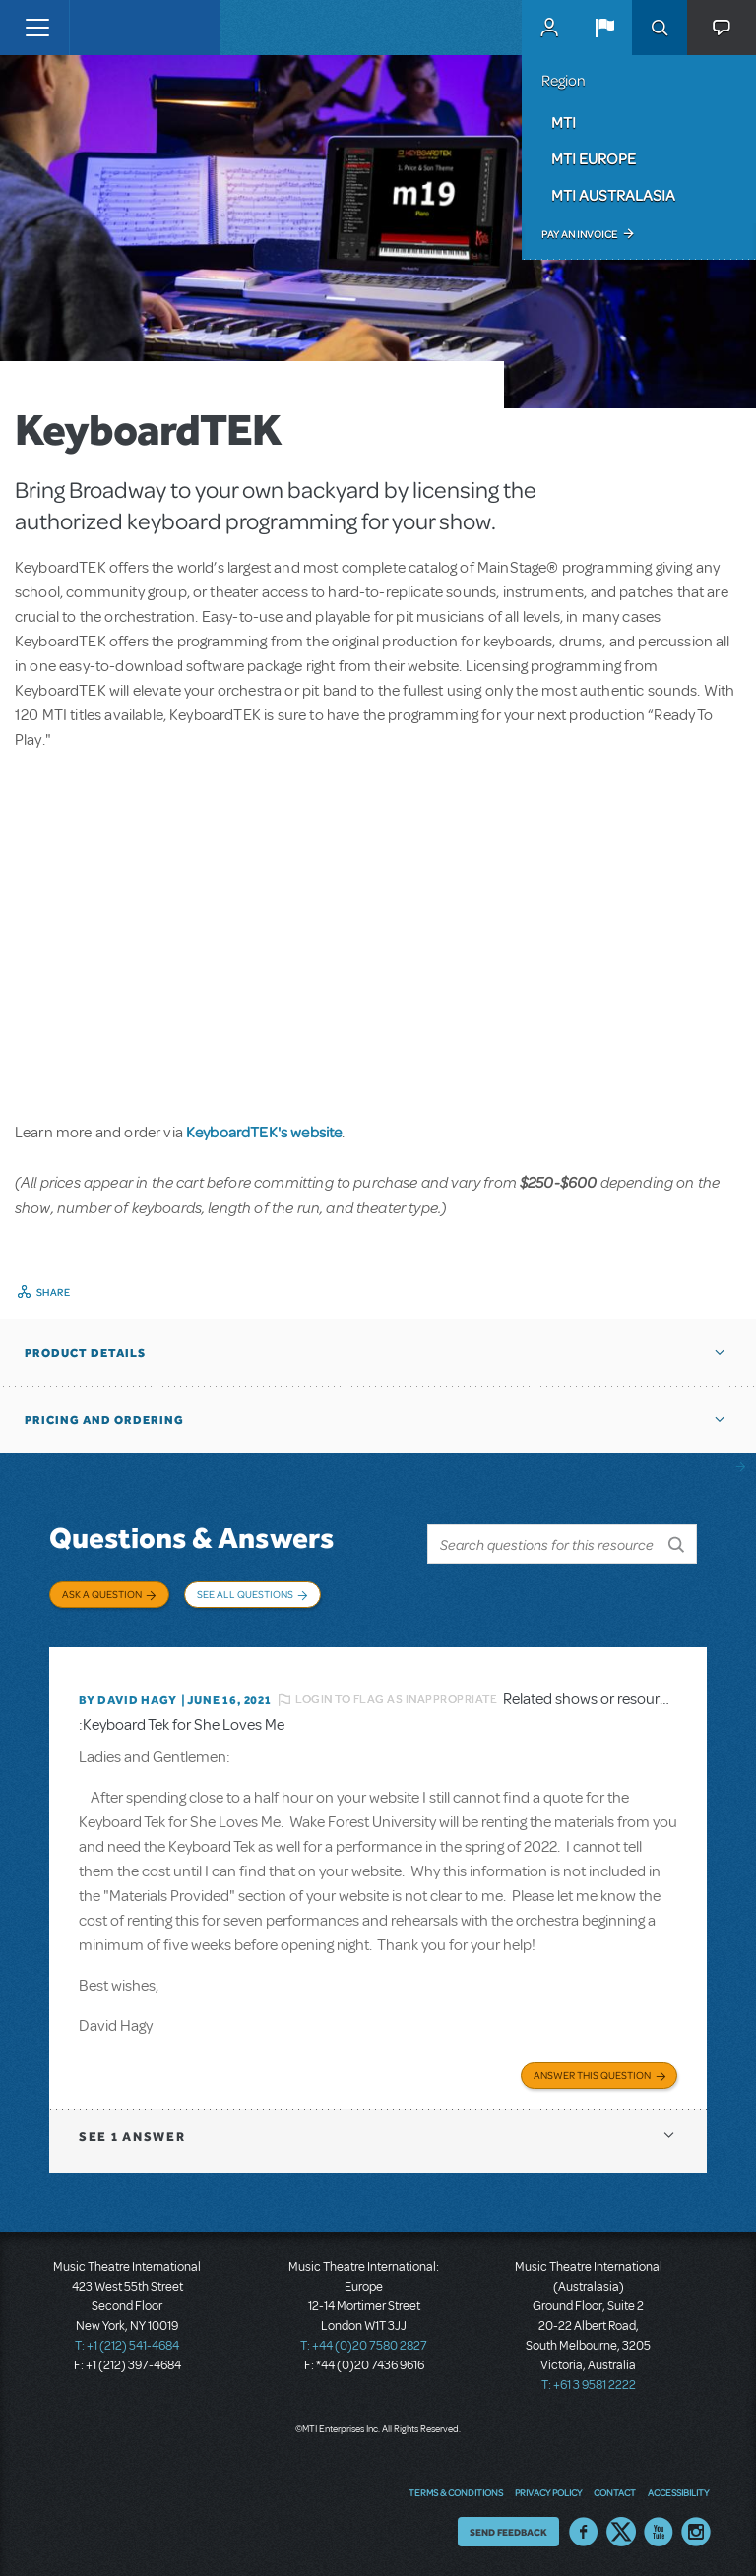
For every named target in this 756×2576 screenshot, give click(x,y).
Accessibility (678, 2492)
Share (53, 1292)
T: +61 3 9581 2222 (588, 2385)
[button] (604, 27)
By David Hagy (127, 1700)
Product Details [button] (85, 1353)
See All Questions (245, 1594)
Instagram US (696, 2531)
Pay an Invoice (579, 234)
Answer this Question (592, 2075)
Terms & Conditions (456, 2492)
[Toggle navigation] (37, 27)
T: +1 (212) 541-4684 (127, 2346)
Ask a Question (102, 1594)
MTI (563, 122)
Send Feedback (508, 2532)
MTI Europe (593, 158)
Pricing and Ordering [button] (104, 1420)
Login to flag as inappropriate (396, 1699)
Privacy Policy (548, 2492)
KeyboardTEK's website (264, 1131)
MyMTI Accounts (549, 27)
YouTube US (658, 2531)
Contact (615, 2492)
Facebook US (583, 2531)
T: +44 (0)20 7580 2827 (363, 2346)
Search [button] (659, 27)
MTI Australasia (613, 195)
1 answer (132, 2136)
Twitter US (621, 2531)
